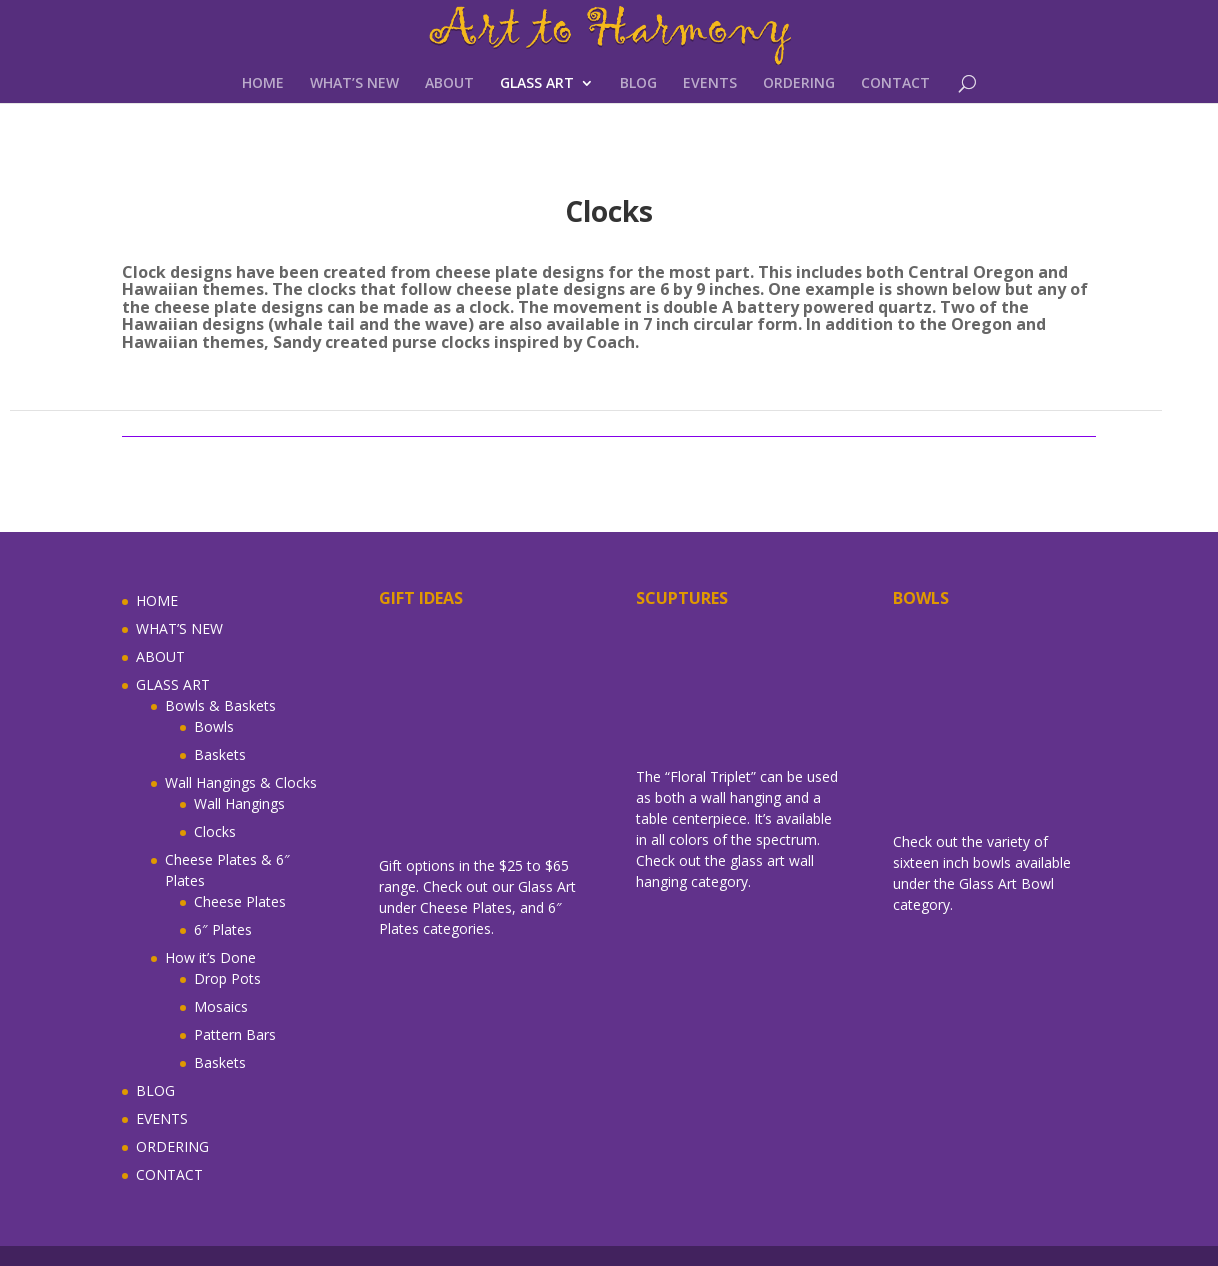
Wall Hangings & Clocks (241, 782)
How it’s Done (210, 957)
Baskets (220, 754)
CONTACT (895, 84)
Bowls (214, 726)
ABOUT (449, 84)
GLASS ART (537, 84)
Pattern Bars (235, 1034)
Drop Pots (227, 978)
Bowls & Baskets (220, 705)
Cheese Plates (240, 901)
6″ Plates (223, 929)
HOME (263, 84)
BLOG (638, 84)
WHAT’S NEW (354, 84)
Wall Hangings (239, 803)
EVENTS (710, 84)
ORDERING (799, 84)
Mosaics (221, 1006)
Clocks (215, 831)
